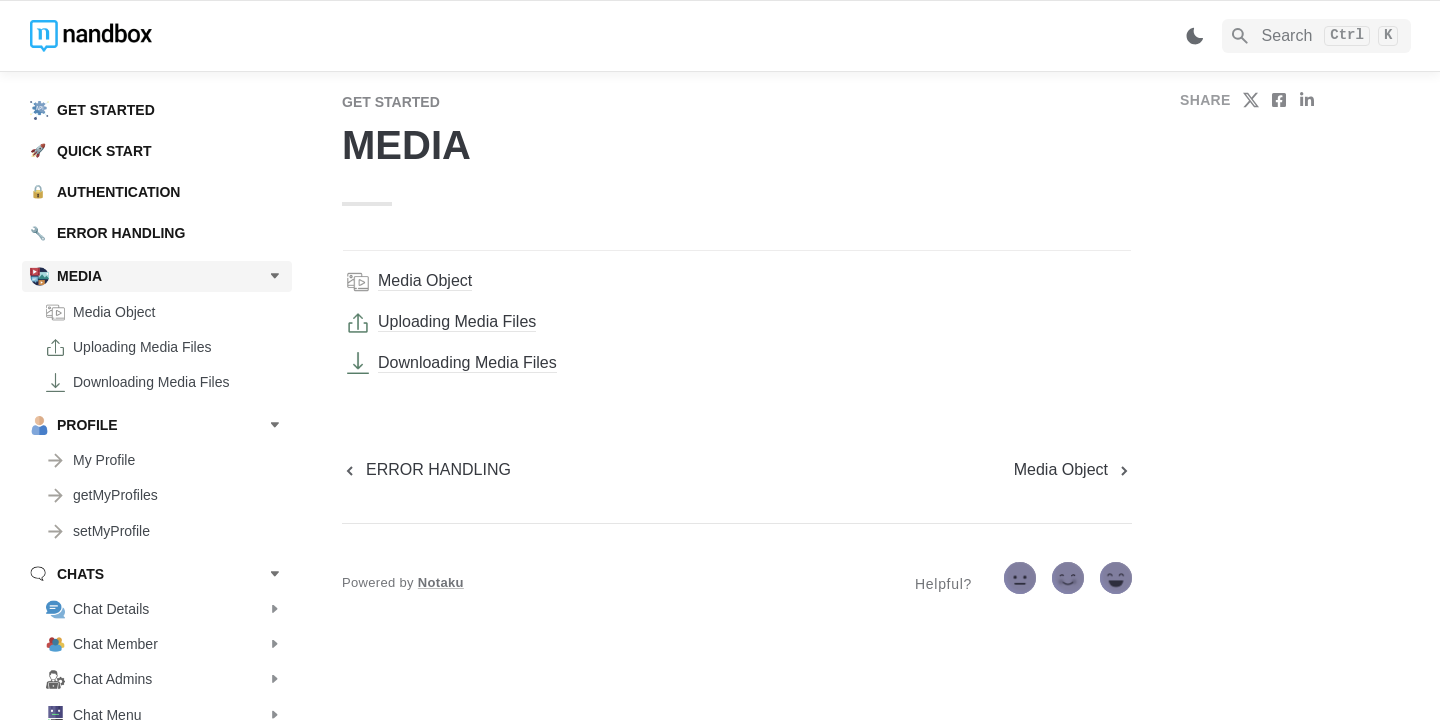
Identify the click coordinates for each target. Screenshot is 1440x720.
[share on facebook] (1279, 100)
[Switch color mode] (1195, 36)
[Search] (1316, 36)
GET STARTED (391, 102)
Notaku (441, 582)
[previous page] (426, 470)
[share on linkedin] (1307, 100)
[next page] (1073, 470)
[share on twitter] (1251, 100)
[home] (169, 36)
